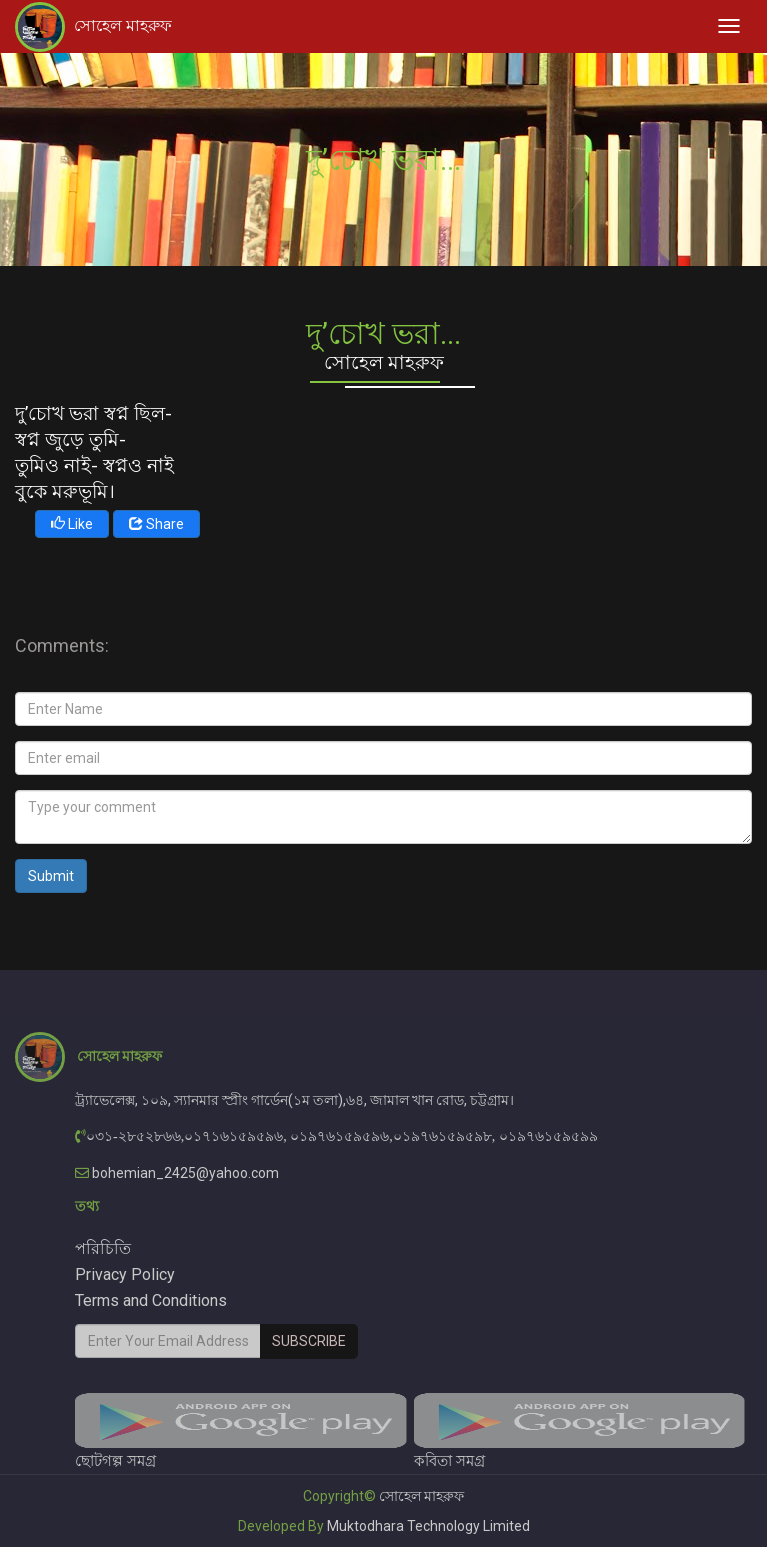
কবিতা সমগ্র (580, 1431)
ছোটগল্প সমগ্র (241, 1431)
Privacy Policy (125, 1274)
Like (72, 524)
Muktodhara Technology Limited (428, 1526)
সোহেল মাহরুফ (123, 25)
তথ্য (87, 1206)
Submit (51, 876)
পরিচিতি (103, 1248)
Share (156, 524)
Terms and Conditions (151, 1300)
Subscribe (309, 1341)
